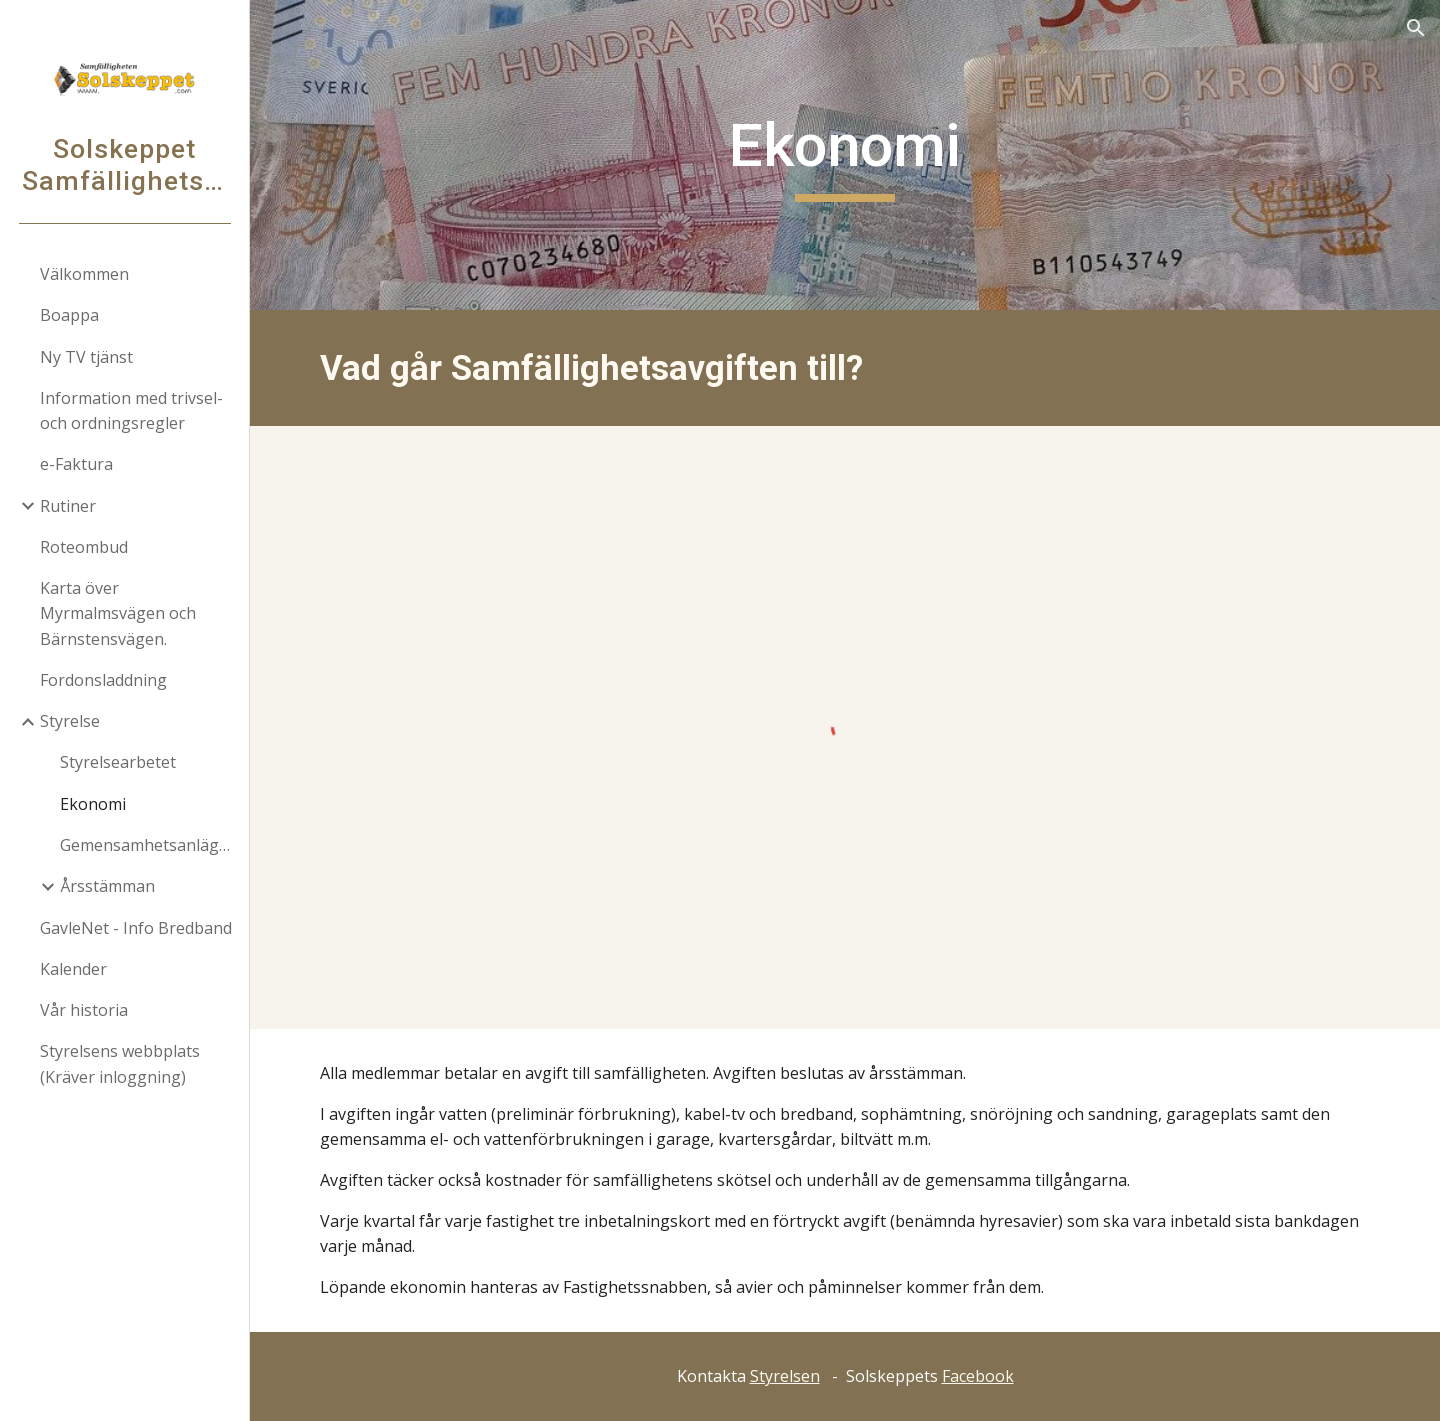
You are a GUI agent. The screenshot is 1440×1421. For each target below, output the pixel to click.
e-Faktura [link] (76, 464)
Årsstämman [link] (107, 886)
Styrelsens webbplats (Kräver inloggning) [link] (120, 1063)
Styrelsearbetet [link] (118, 762)
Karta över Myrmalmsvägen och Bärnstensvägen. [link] (118, 613)
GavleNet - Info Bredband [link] (136, 928)
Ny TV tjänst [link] (86, 357)
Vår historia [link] (84, 1010)
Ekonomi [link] (93, 804)
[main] (845, 155)
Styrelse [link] (70, 721)
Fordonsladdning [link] (103, 680)
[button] (1416, 28)
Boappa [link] (69, 315)
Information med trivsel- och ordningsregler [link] (131, 410)
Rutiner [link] (68, 506)
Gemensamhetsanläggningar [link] (148, 845)
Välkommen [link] (84, 274)
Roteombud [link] (84, 547)
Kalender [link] (73, 969)
